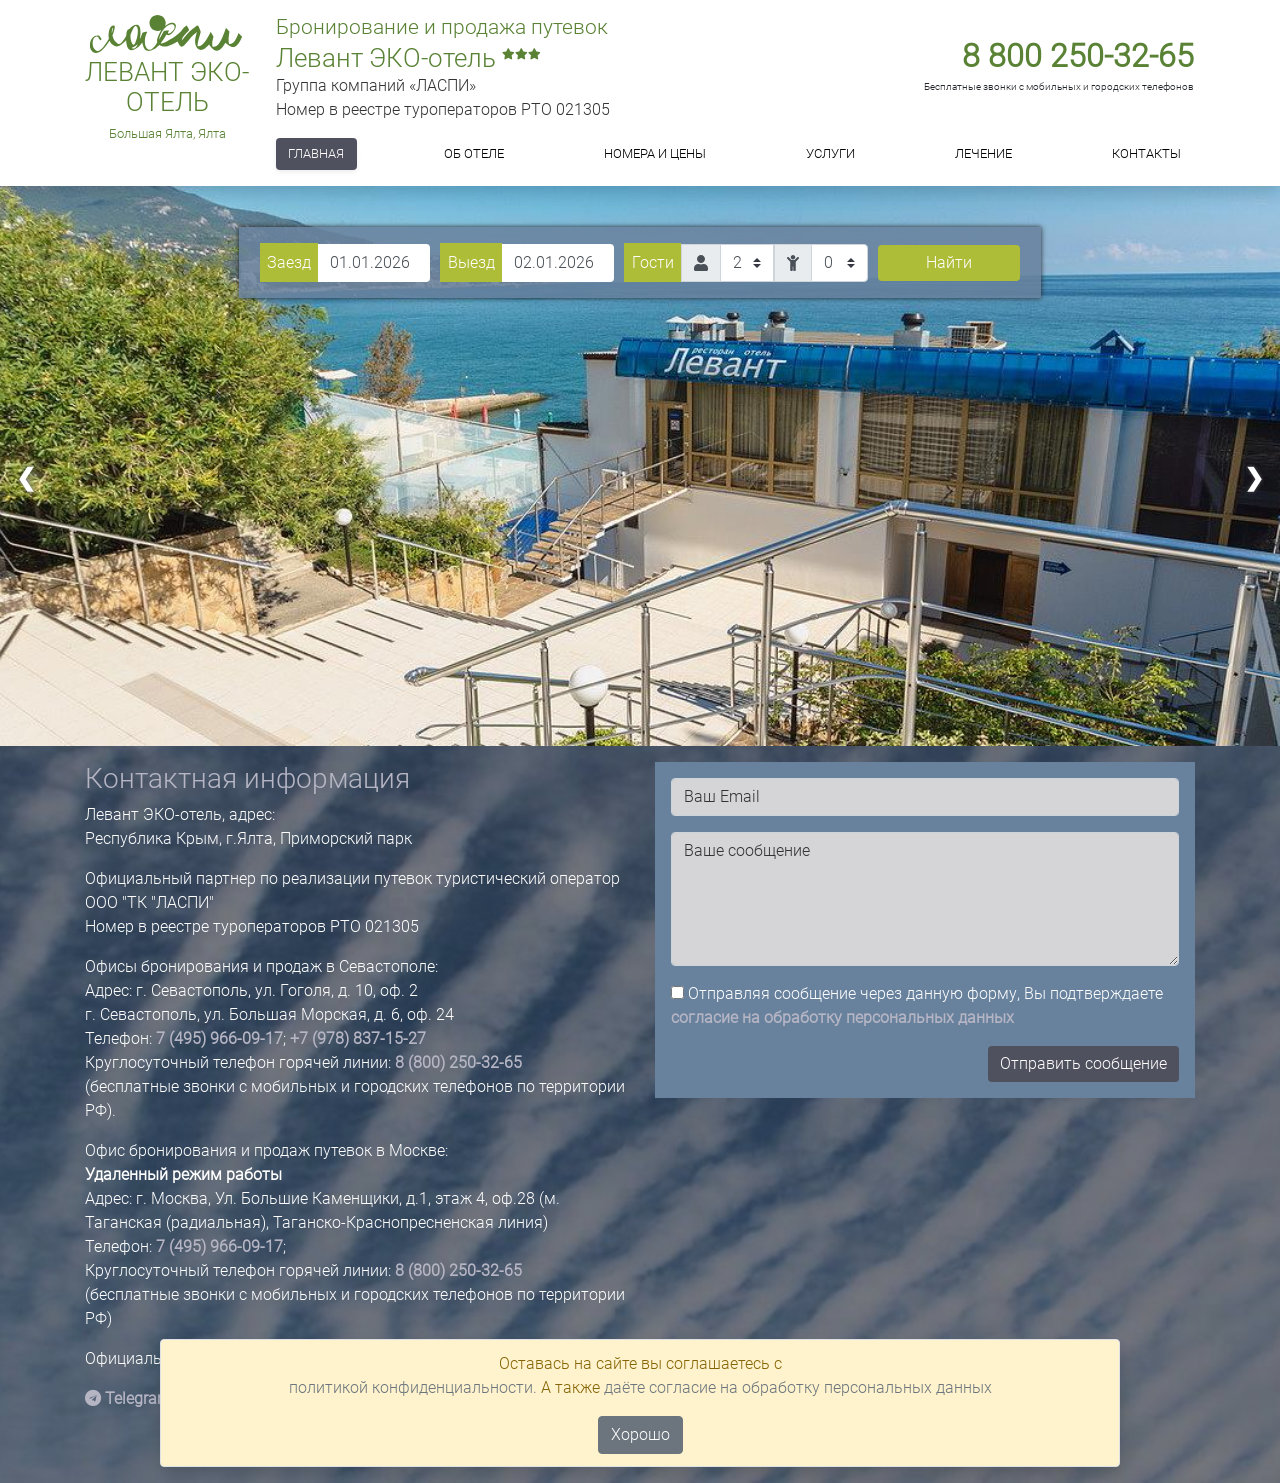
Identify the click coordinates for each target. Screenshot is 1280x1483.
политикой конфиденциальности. (413, 1387)
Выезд (471, 262)
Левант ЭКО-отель (167, 87)
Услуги (830, 153)
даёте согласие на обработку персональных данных (798, 1387)
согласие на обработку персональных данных (842, 1017)
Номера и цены (655, 153)
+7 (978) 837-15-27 (358, 1038)
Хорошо (640, 1434)
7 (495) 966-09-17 (219, 1038)
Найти (949, 262)
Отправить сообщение (1083, 1063)
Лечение (983, 153)
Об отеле (474, 153)
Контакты (1146, 153)
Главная (316, 153)
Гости (653, 262)
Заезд (289, 262)
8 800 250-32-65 (1078, 56)
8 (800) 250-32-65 (458, 1062)
